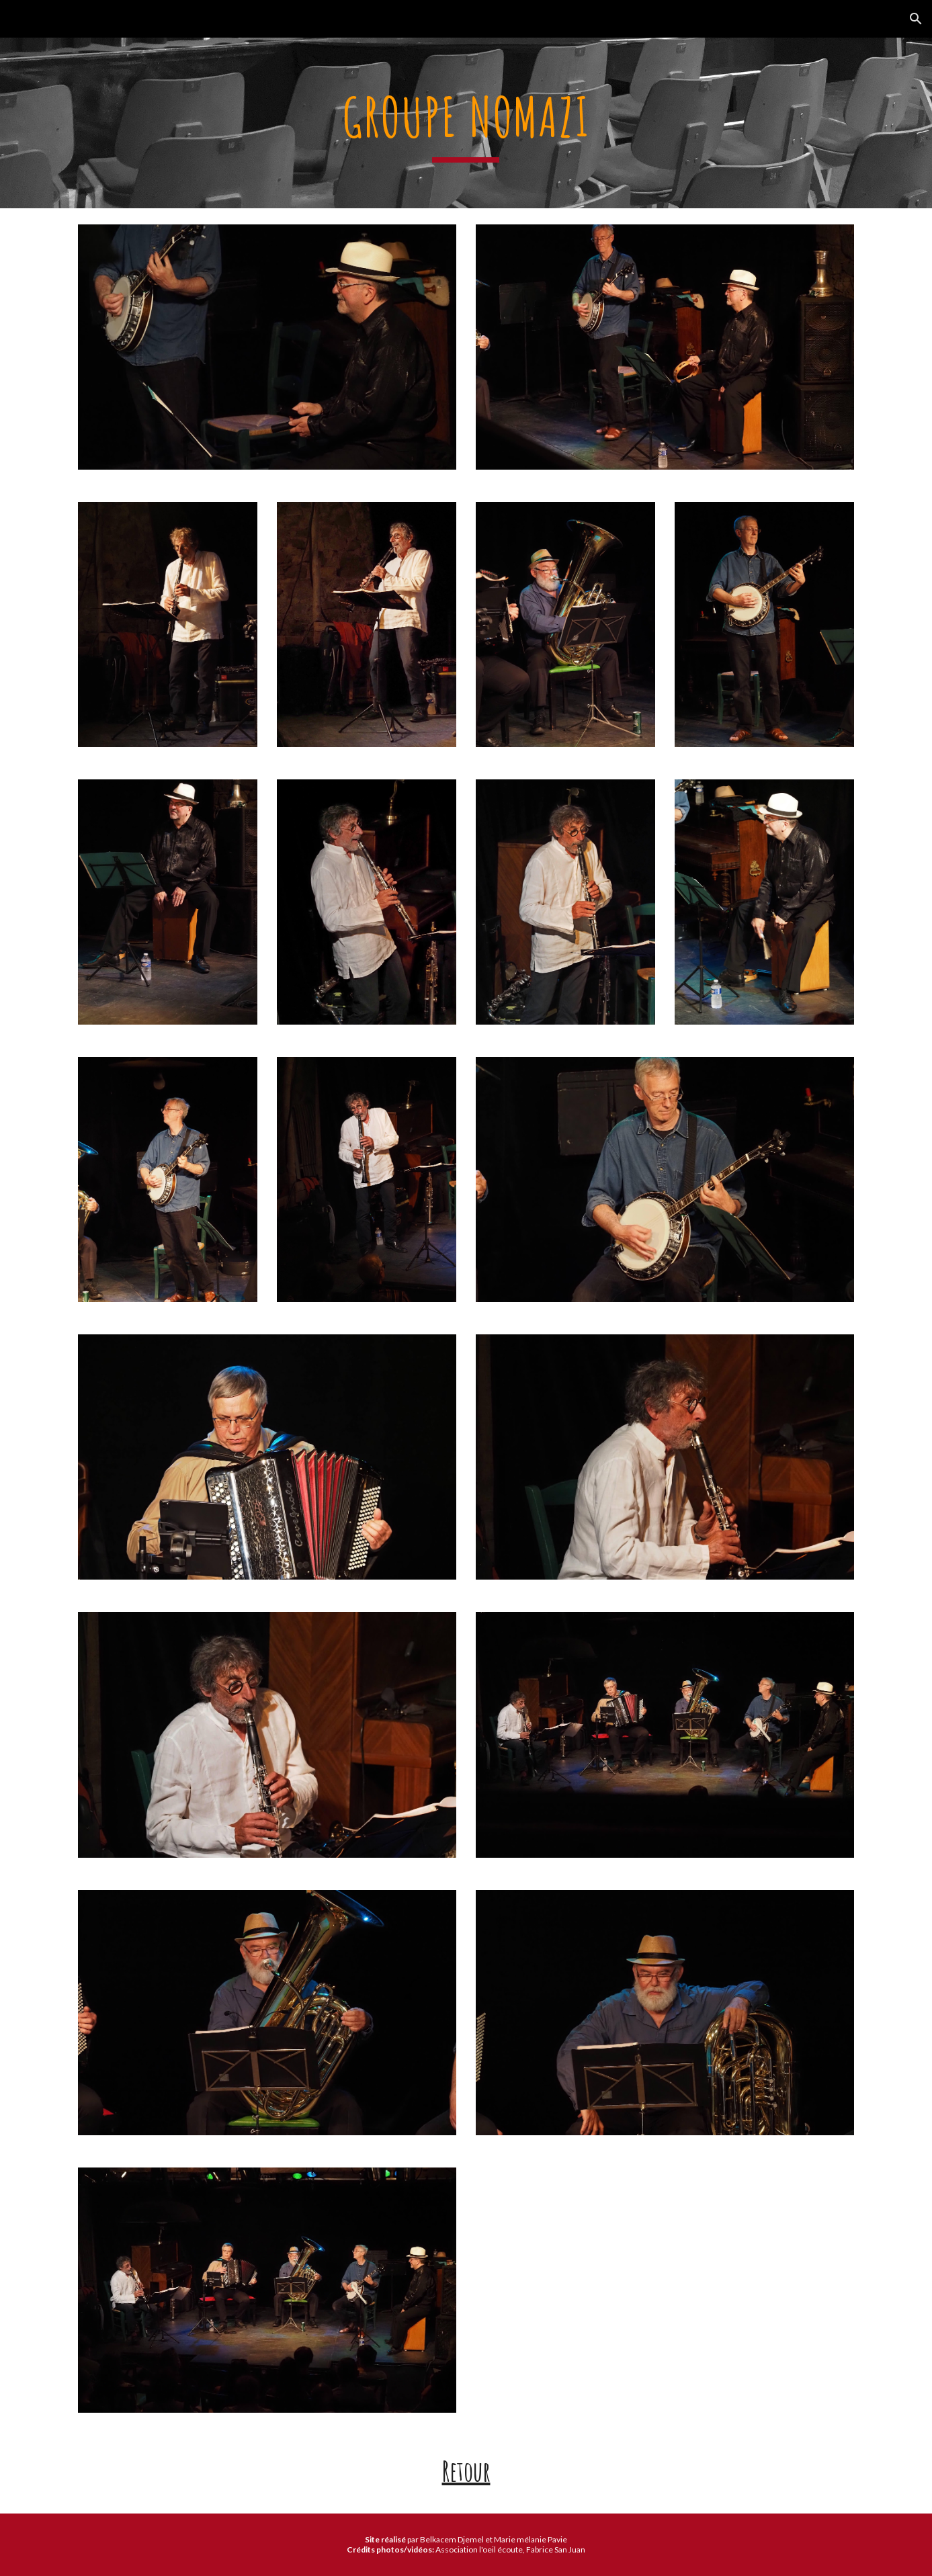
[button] (916, 19)
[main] (466, 123)
